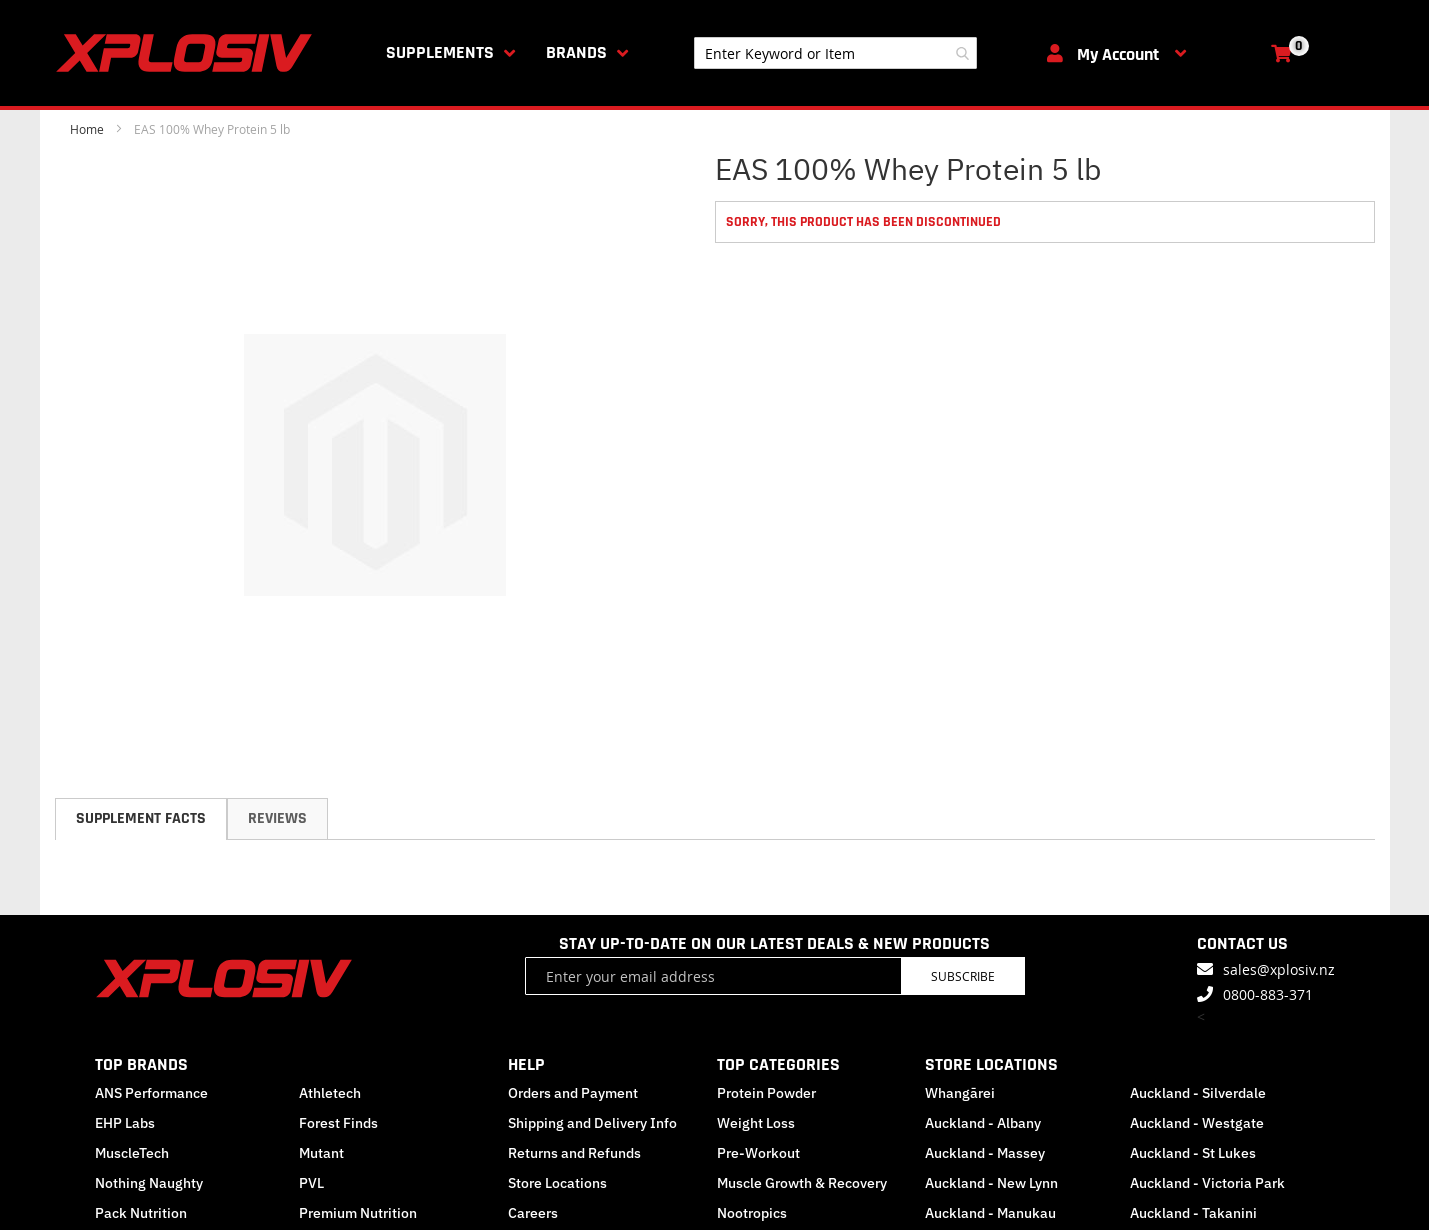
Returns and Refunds (574, 1153)
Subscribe (963, 976)
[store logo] (188, 53)
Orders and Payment (573, 1093)
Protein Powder (766, 1093)
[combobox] (835, 53)
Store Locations (557, 1183)
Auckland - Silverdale (1198, 1093)
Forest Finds (338, 1123)
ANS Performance (151, 1093)
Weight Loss (756, 1123)
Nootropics (752, 1213)
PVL (311, 1183)
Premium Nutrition (358, 1213)
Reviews (277, 818)
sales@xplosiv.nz (1279, 969)
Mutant (321, 1153)
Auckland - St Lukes (1193, 1153)
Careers (533, 1213)
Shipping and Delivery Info (592, 1123)
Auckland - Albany (983, 1123)
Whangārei (960, 1093)
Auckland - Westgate (1197, 1123)
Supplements (440, 52)
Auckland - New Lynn (991, 1183)
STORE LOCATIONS (991, 1064)
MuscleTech (132, 1153)
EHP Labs (125, 1123)
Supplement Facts (141, 818)
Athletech (330, 1093)
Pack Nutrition (141, 1213)
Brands (576, 52)
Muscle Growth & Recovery (802, 1183)
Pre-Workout (758, 1153)
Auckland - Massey (985, 1153)
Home (87, 129)
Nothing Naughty (149, 1183)
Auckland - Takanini (1193, 1213)
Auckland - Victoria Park (1207, 1183)
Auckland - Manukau (990, 1213)
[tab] (141, 819)
